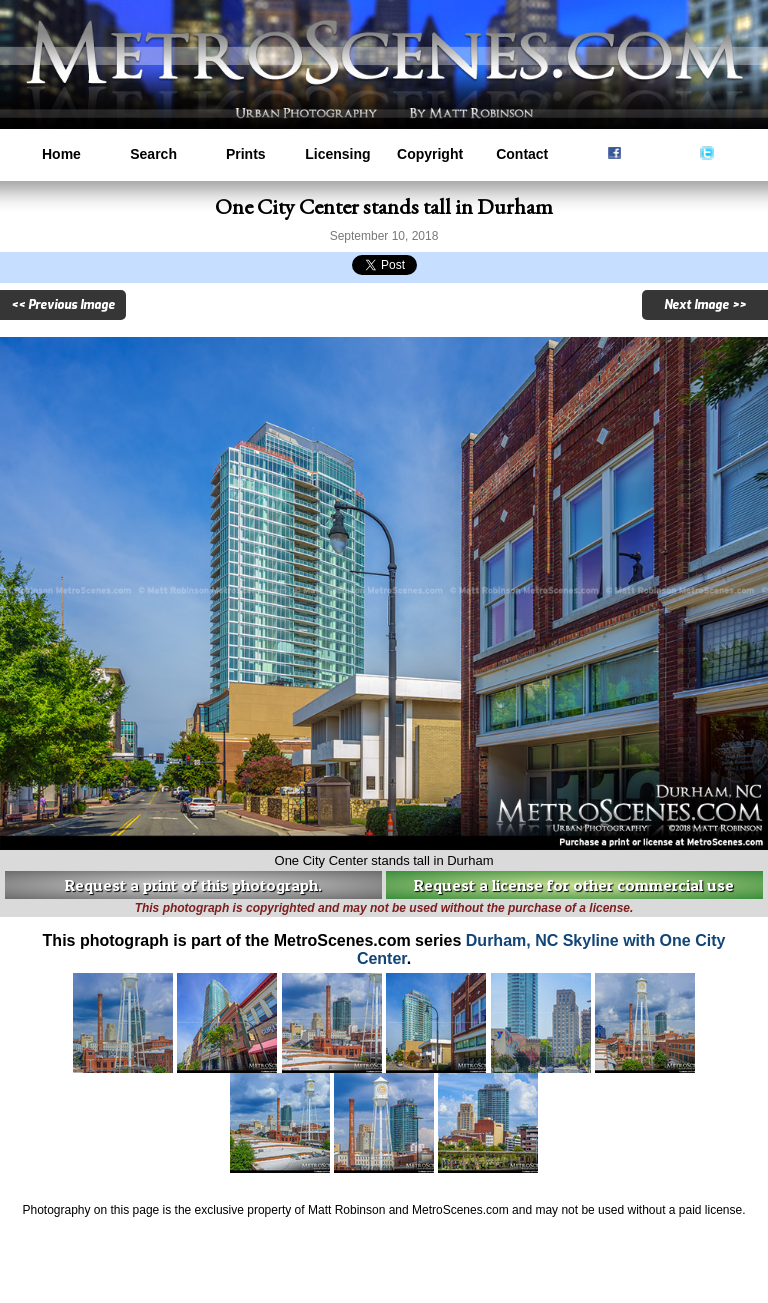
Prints (246, 154)
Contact (522, 154)
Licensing (337, 154)
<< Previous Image (63, 305)
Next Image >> (705, 305)
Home (61, 154)
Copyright (430, 154)
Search (153, 154)
